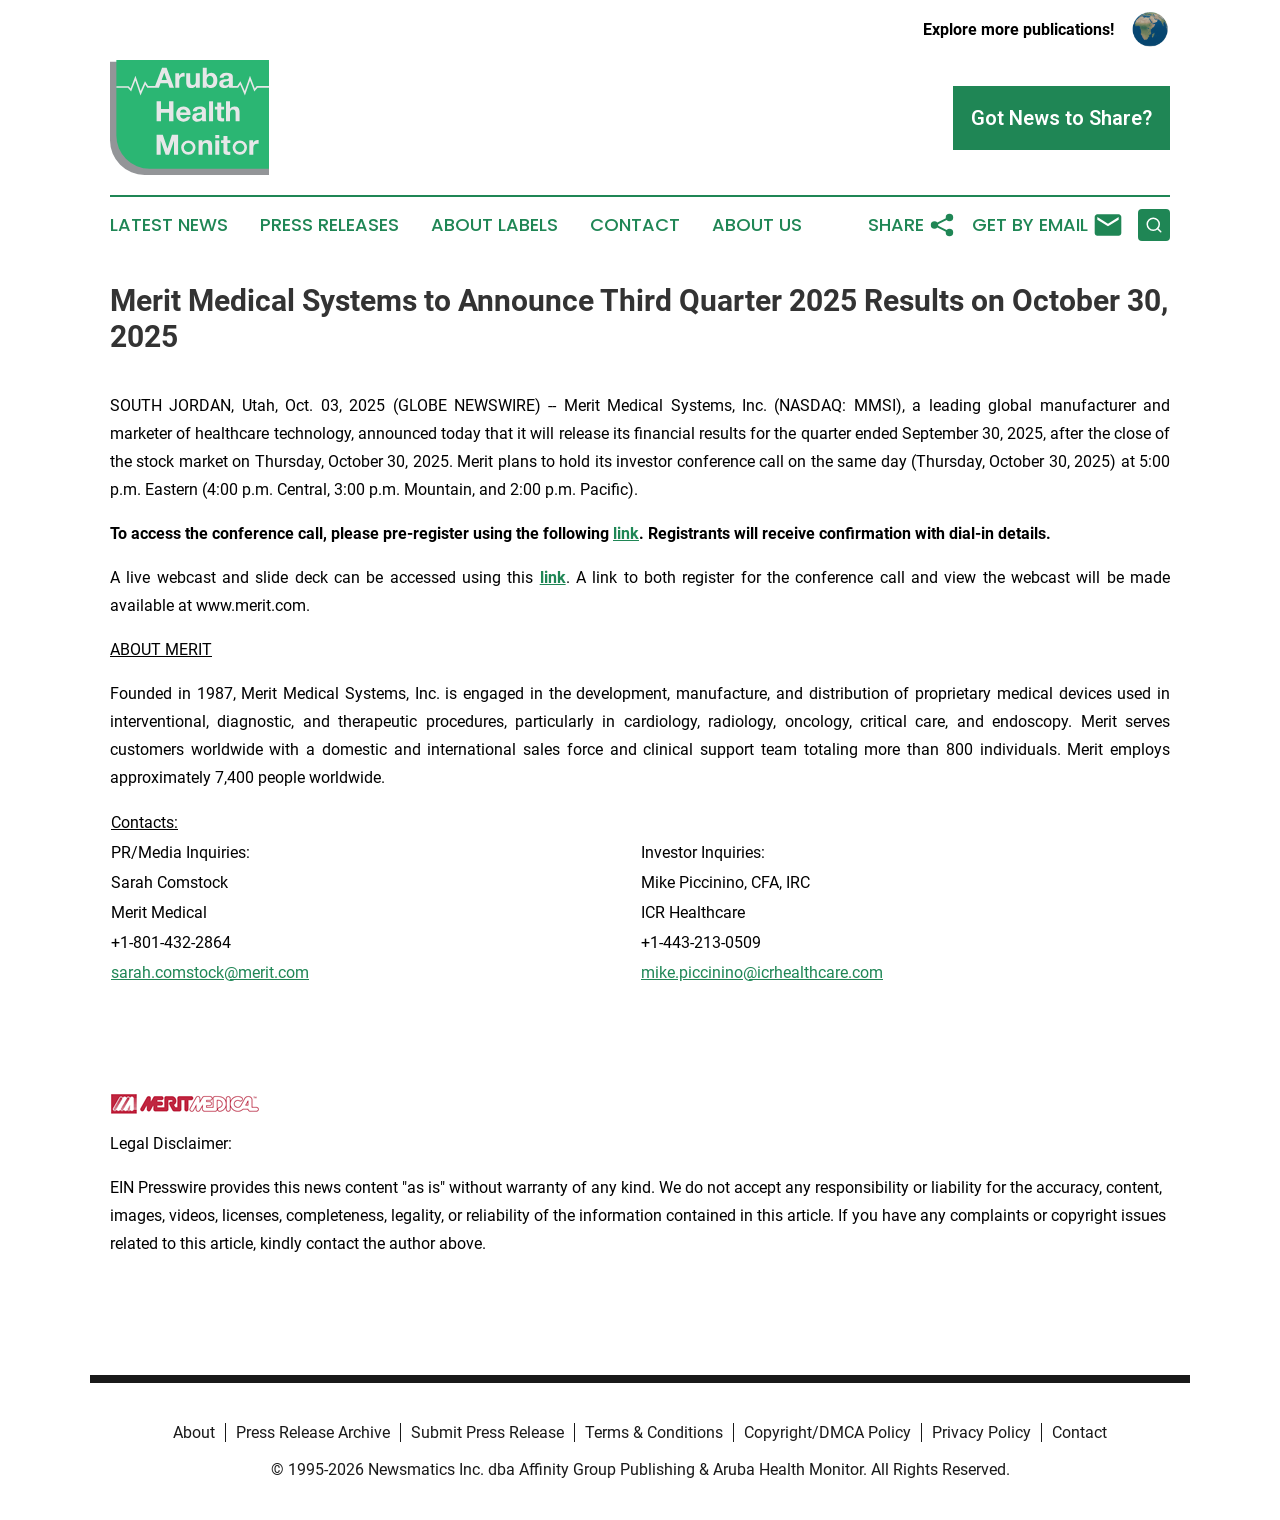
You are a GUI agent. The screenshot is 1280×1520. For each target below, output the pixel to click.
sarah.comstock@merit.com (210, 972)
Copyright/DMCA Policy (827, 1432)
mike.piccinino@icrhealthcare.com (762, 972)
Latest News (169, 225)
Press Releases (329, 225)
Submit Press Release (487, 1432)
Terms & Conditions (654, 1432)
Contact (635, 225)
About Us (757, 225)
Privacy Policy (981, 1432)
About (194, 1432)
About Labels (494, 225)
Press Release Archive (313, 1432)
